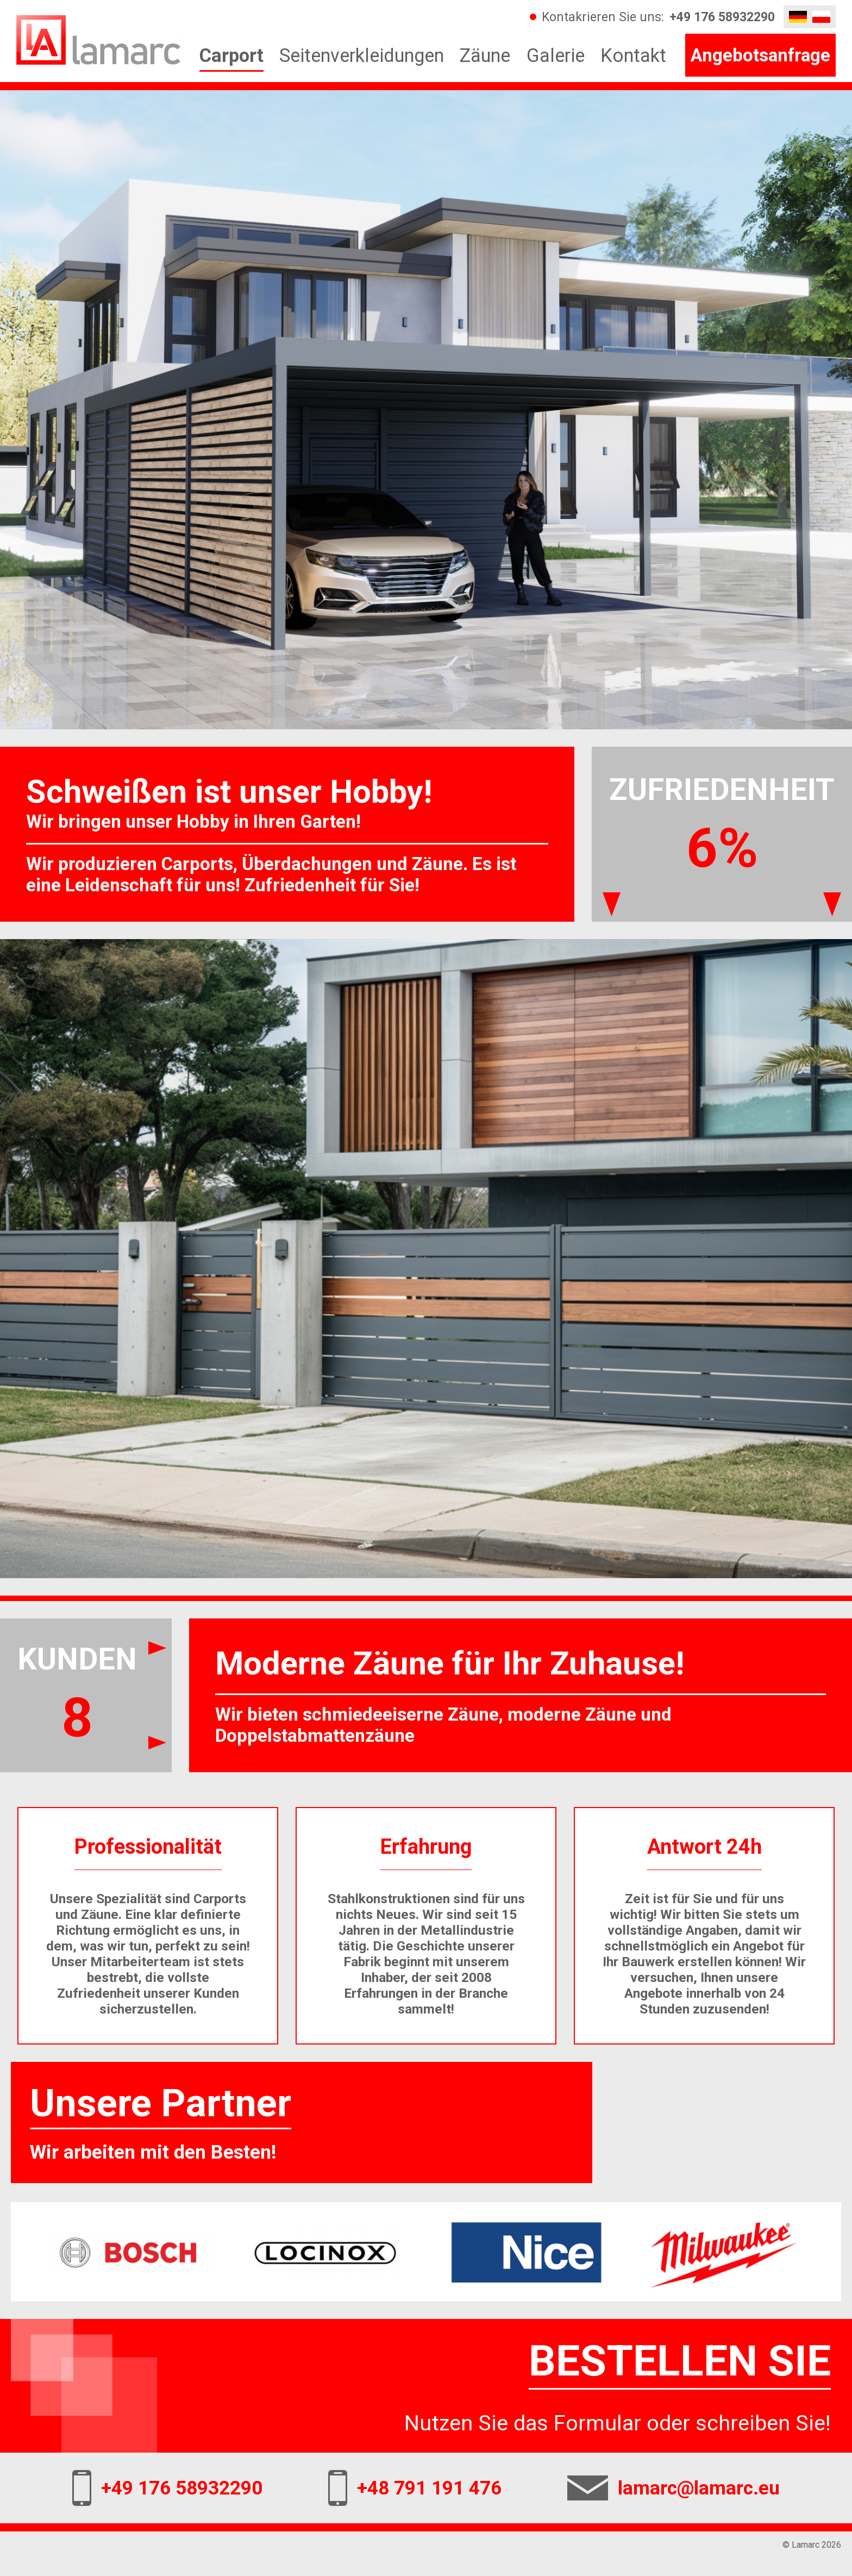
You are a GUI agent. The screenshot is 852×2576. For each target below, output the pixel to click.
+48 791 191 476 (429, 2488)
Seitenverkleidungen (361, 55)
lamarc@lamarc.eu (699, 2488)
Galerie (556, 55)
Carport (231, 55)
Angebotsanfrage (760, 55)
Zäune (485, 55)
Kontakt (633, 55)
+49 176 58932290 (722, 17)
